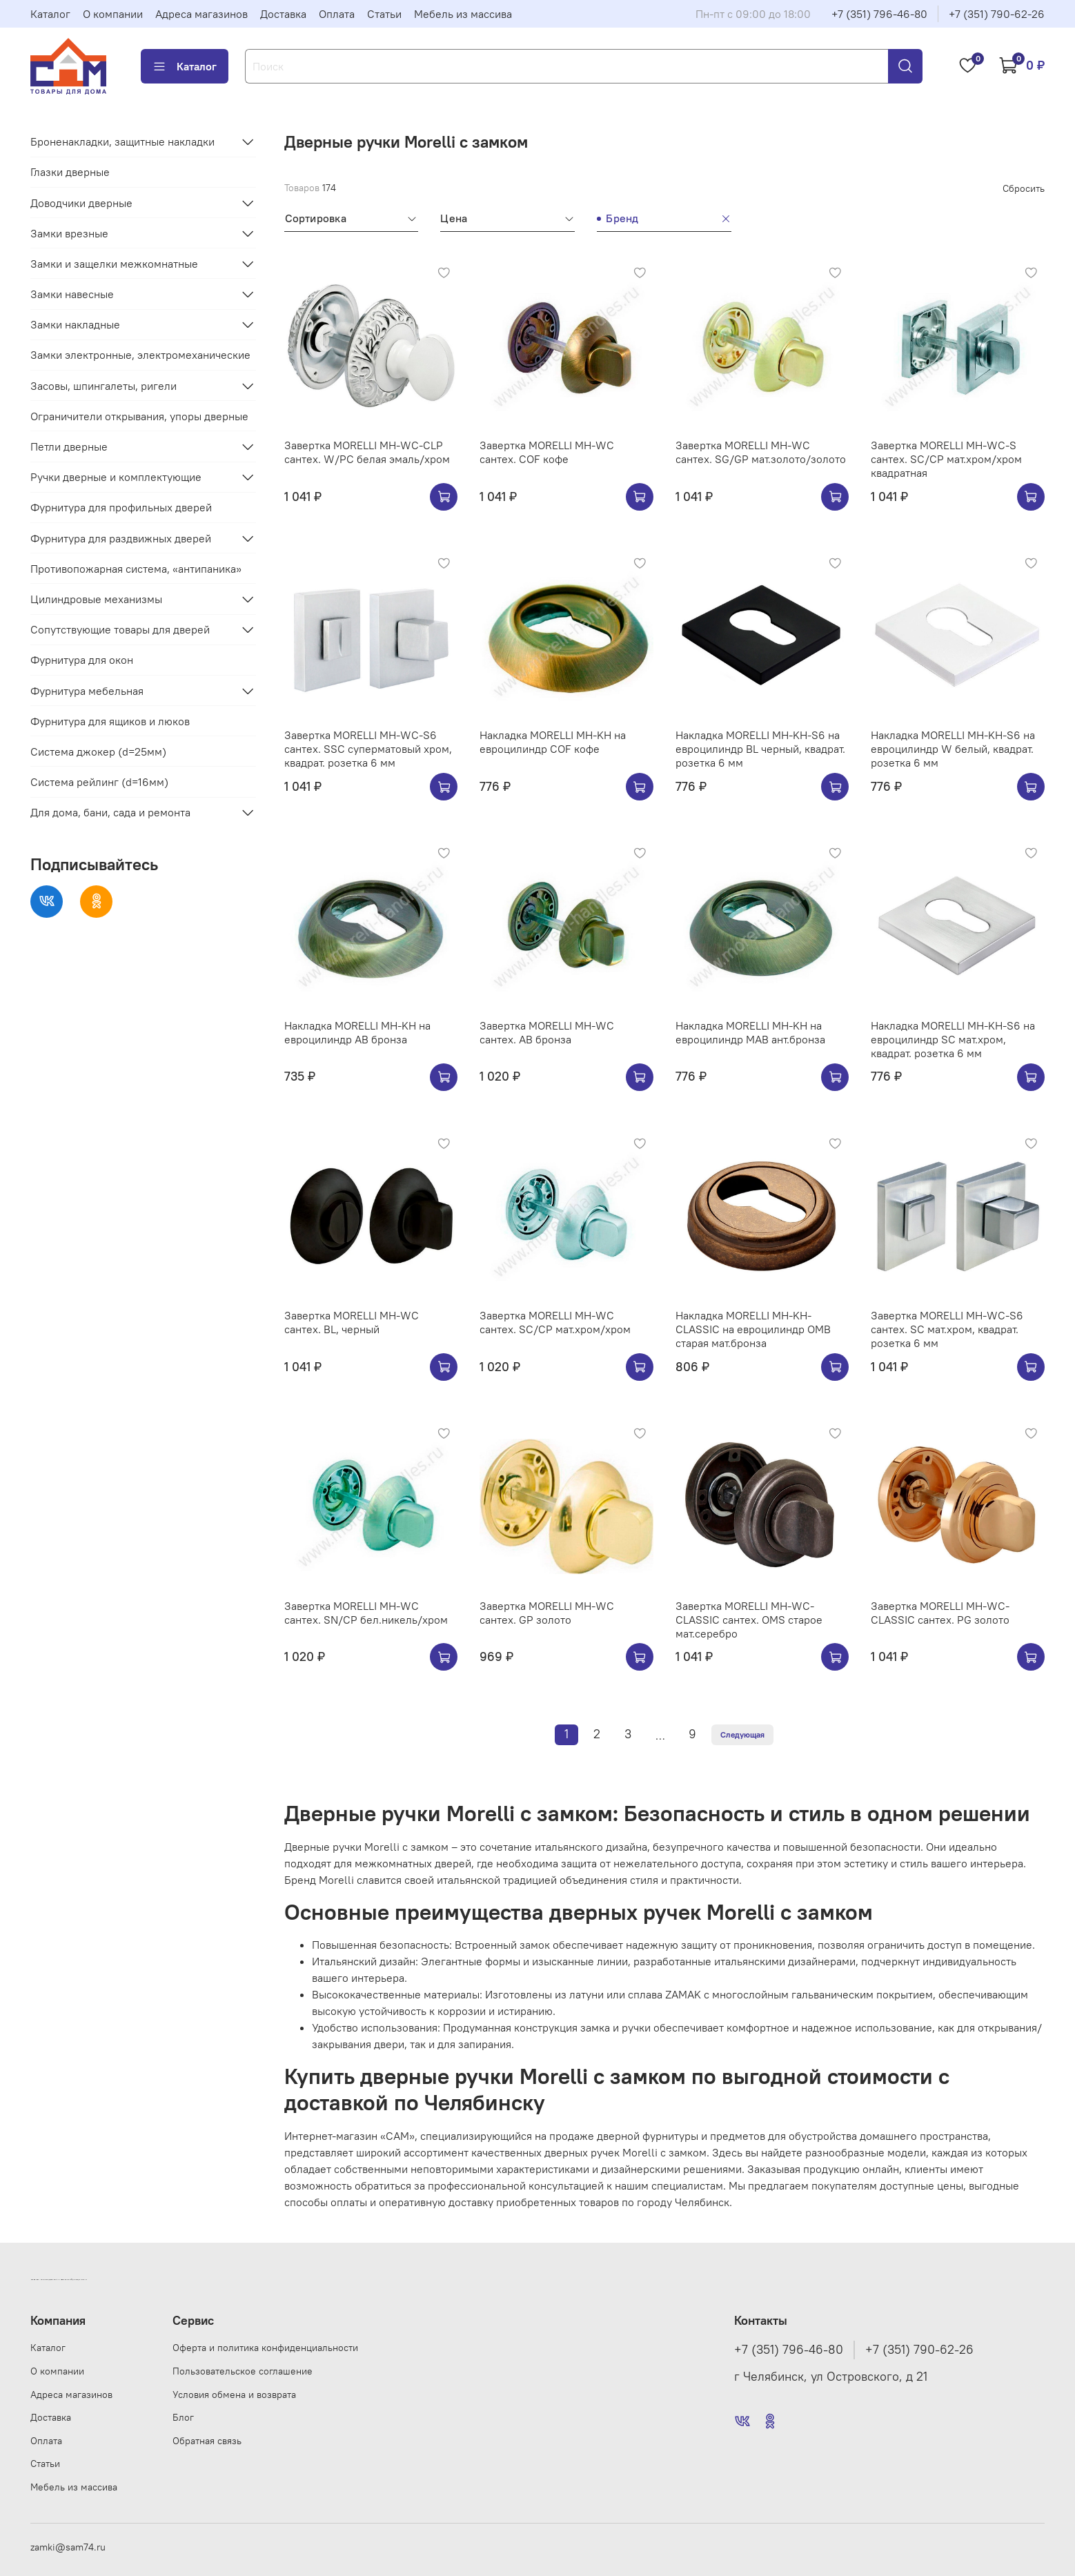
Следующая (742, 1734)
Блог (183, 2417)
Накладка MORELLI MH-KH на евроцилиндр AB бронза (357, 1032)
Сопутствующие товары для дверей (120, 629)
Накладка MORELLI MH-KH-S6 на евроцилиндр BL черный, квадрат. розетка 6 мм (760, 748)
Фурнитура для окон (81, 660)
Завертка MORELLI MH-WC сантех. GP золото (547, 1612)
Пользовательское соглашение (242, 2371)
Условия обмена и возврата (234, 2394)
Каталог (50, 14)
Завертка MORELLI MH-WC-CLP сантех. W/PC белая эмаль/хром (367, 452)
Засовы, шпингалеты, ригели (103, 386)
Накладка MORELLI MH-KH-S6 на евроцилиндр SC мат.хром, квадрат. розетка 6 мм (953, 1039)
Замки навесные (72, 294)
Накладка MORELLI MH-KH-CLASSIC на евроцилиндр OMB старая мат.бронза (753, 1329)
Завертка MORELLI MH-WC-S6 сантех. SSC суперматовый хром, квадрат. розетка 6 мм (368, 748)
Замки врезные (69, 233)
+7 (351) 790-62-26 (997, 14)
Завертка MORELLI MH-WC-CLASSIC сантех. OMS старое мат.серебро (748, 1619)
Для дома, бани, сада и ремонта (110, 812)
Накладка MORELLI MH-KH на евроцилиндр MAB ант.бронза (750, 1032)
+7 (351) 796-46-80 (879, 14)
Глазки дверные (70, 172)
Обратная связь (206, 2441)
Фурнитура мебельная (87, 691)
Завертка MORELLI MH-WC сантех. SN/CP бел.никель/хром (366, 1612)
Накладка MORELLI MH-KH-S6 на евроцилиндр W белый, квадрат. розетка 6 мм (953, 748)
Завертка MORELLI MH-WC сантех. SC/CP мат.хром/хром (555, 1322)
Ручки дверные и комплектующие (115, 477)
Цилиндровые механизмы (96, 599)
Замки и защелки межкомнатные (114, 264)
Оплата (337, 14)
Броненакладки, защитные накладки (122, 141)
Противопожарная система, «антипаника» (135, 569)
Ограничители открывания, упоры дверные (139, 416)
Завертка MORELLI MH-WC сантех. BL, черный (351, 1322)
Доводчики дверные (81, 203)
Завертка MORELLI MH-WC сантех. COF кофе (547, 452)
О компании (113, 14)
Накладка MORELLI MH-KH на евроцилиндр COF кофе (553, 742)
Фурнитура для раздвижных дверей (120, 538)
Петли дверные (69, 446)
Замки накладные (75, 324)
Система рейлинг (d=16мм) (99, 782)
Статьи (384, 14)
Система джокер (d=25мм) (98, 751)
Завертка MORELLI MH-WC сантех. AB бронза (547, 1032)
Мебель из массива (463, 14)
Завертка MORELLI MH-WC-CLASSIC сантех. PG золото (940, 1612)
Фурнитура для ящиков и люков (110, 721)
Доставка (283, 14)
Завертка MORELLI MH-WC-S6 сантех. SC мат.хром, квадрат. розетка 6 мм (947, 1329)
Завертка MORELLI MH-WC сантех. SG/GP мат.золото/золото (760, 452)
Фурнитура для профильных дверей (121, 507)
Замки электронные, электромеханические (140, 355)
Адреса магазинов (201, 14)
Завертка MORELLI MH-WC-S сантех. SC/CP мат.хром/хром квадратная (946, 459)
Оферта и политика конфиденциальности (265, 2347)
